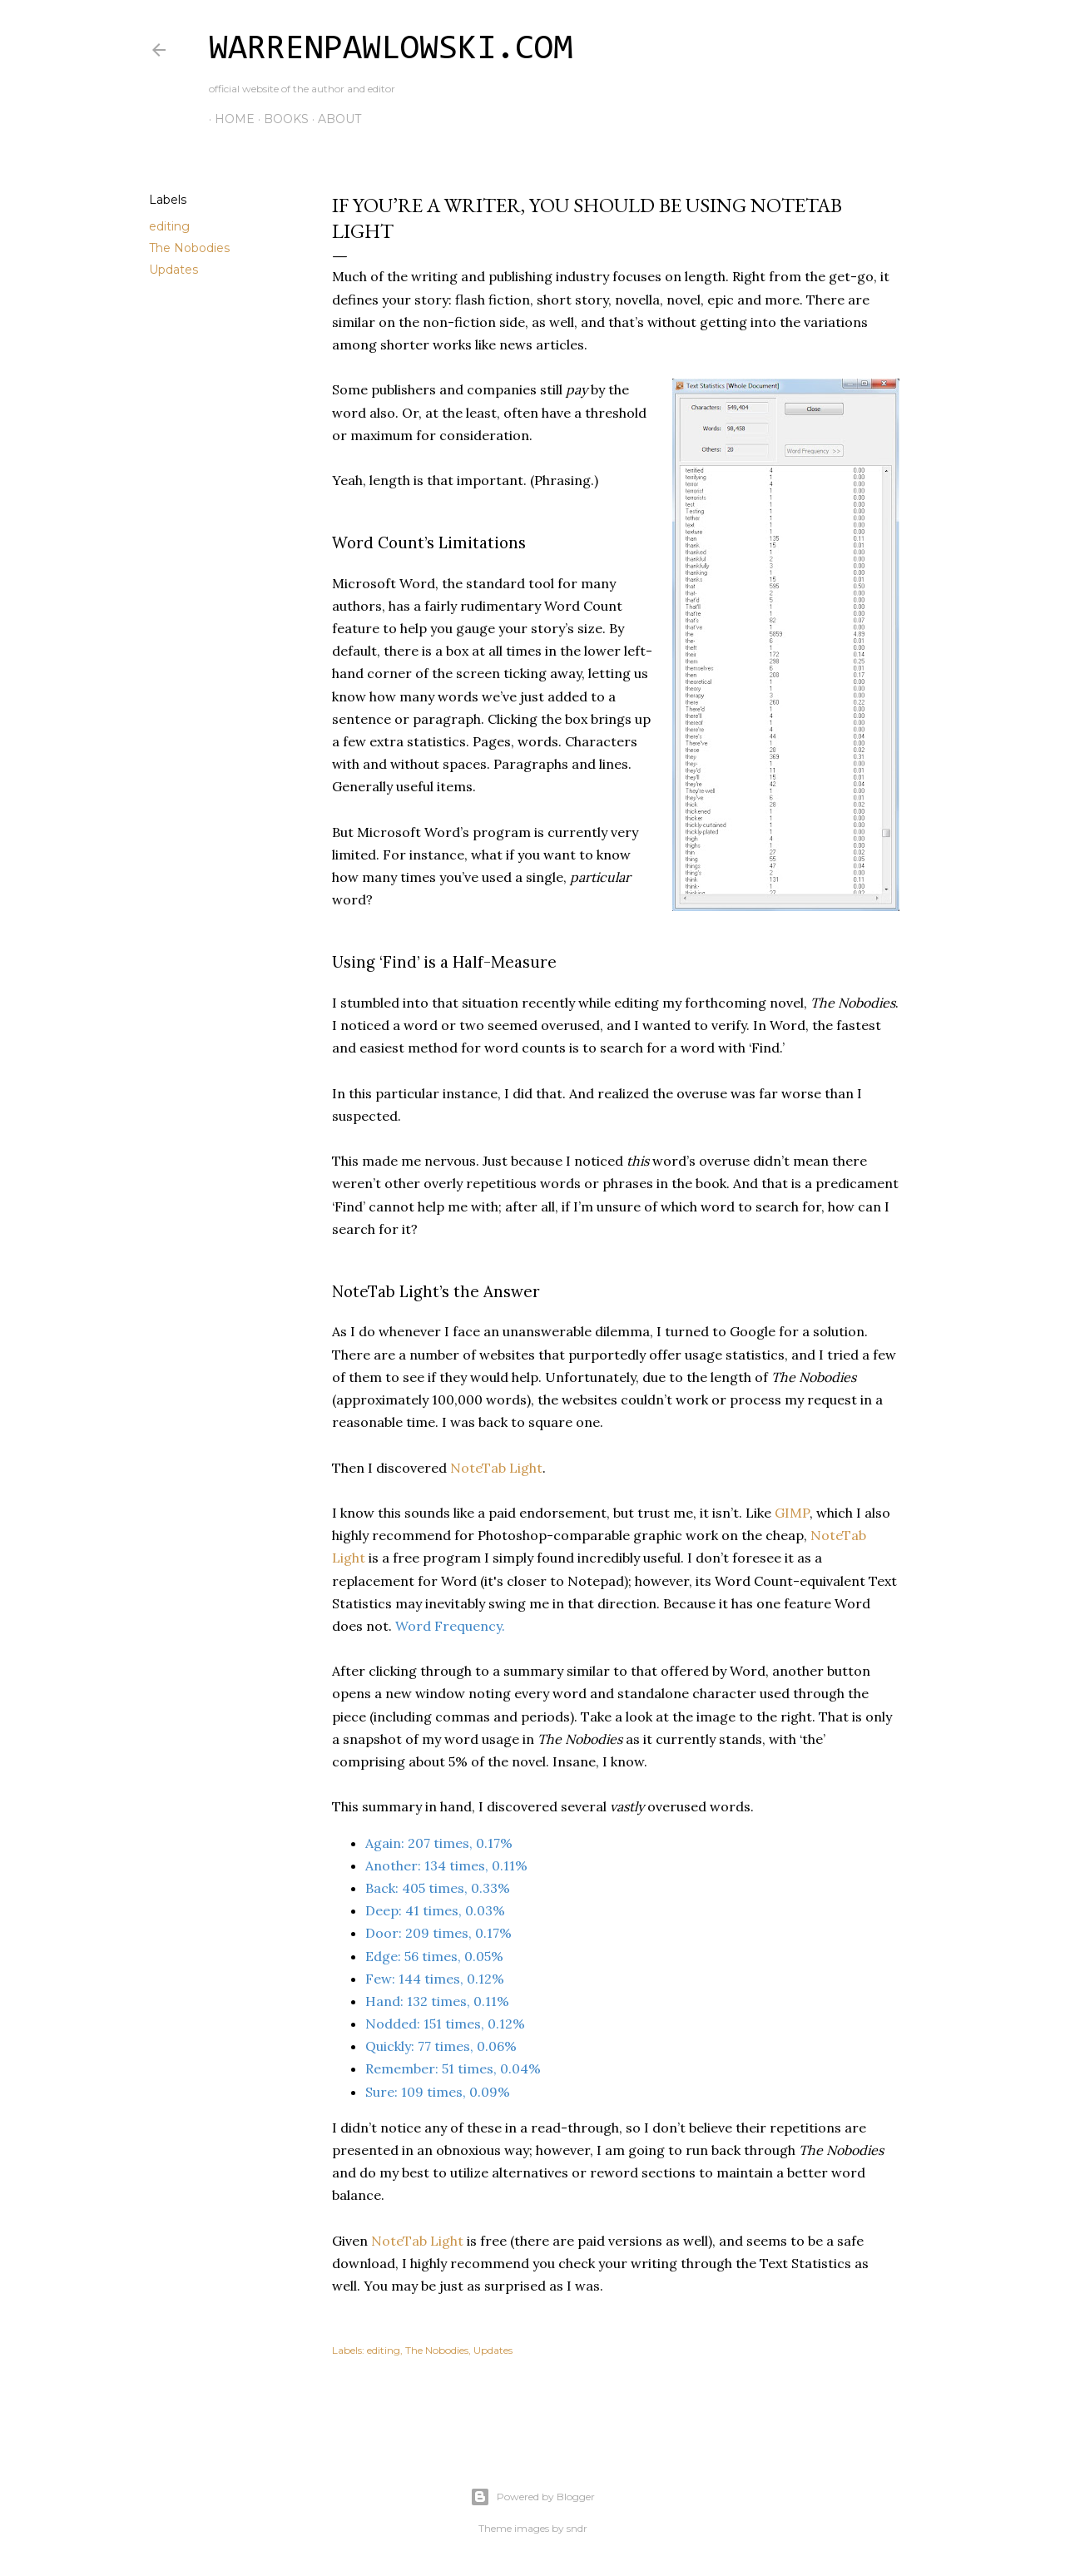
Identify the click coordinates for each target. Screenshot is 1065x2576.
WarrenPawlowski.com (390, 49)
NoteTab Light (496, 1467)
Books (280, 118)
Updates (173, 269)
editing (169, 226)
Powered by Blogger (532, 2497)
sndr (577, 2528)
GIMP (792, 1512)
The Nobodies (189, 247)
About (333, 118)
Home (229, 118)
